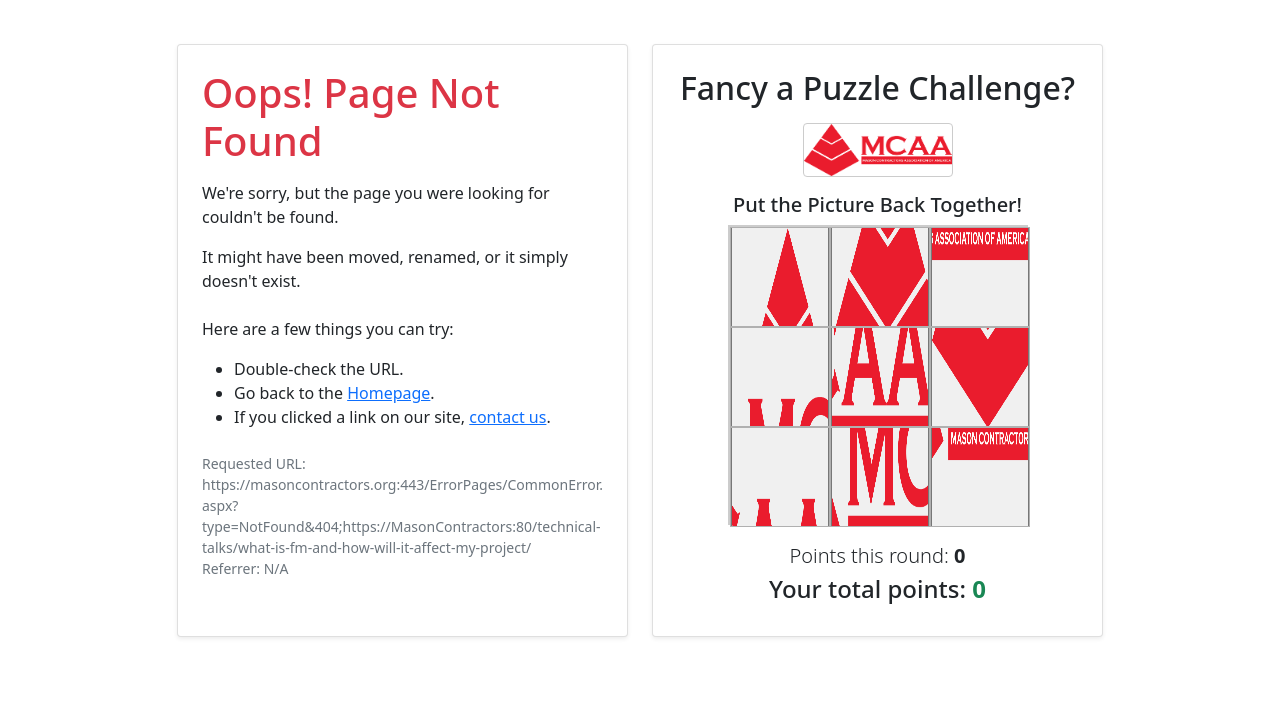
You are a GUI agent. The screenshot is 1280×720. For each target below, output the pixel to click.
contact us (507, 417)
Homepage (388, 393)
